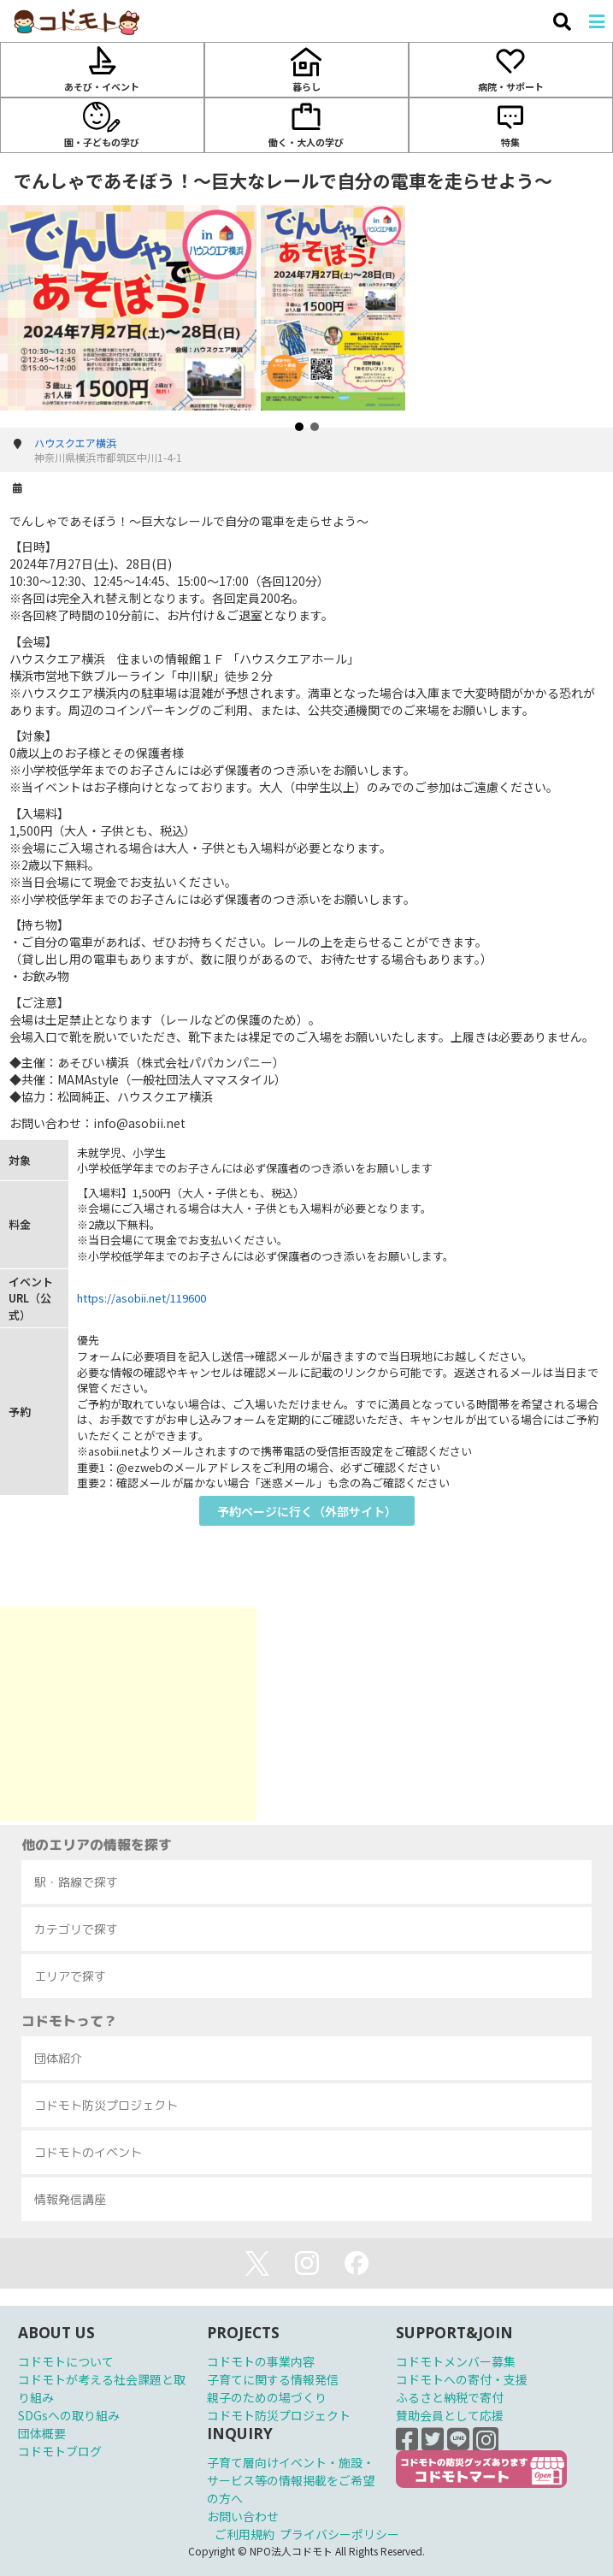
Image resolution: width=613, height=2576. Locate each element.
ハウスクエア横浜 (75, 442)
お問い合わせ (243, 2516)
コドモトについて (66, 2361)
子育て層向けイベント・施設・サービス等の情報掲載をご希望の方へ (290, 2480)
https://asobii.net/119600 (141, 1298)
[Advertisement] (128, 1714)
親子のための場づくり (267, 2397)
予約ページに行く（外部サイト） (307, 1511)
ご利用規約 (244, 2534)
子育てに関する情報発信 (273, 2379)
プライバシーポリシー (339, 2534)
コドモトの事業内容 (261, 2361)
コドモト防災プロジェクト (279, 2415)
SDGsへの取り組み (69, 2415)
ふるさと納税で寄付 (450, 2397)
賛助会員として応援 (450, 2415)
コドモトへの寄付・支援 (462, 2379)
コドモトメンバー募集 (456, 2361)
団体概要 (42, 2433)
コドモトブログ (60, 2451)
